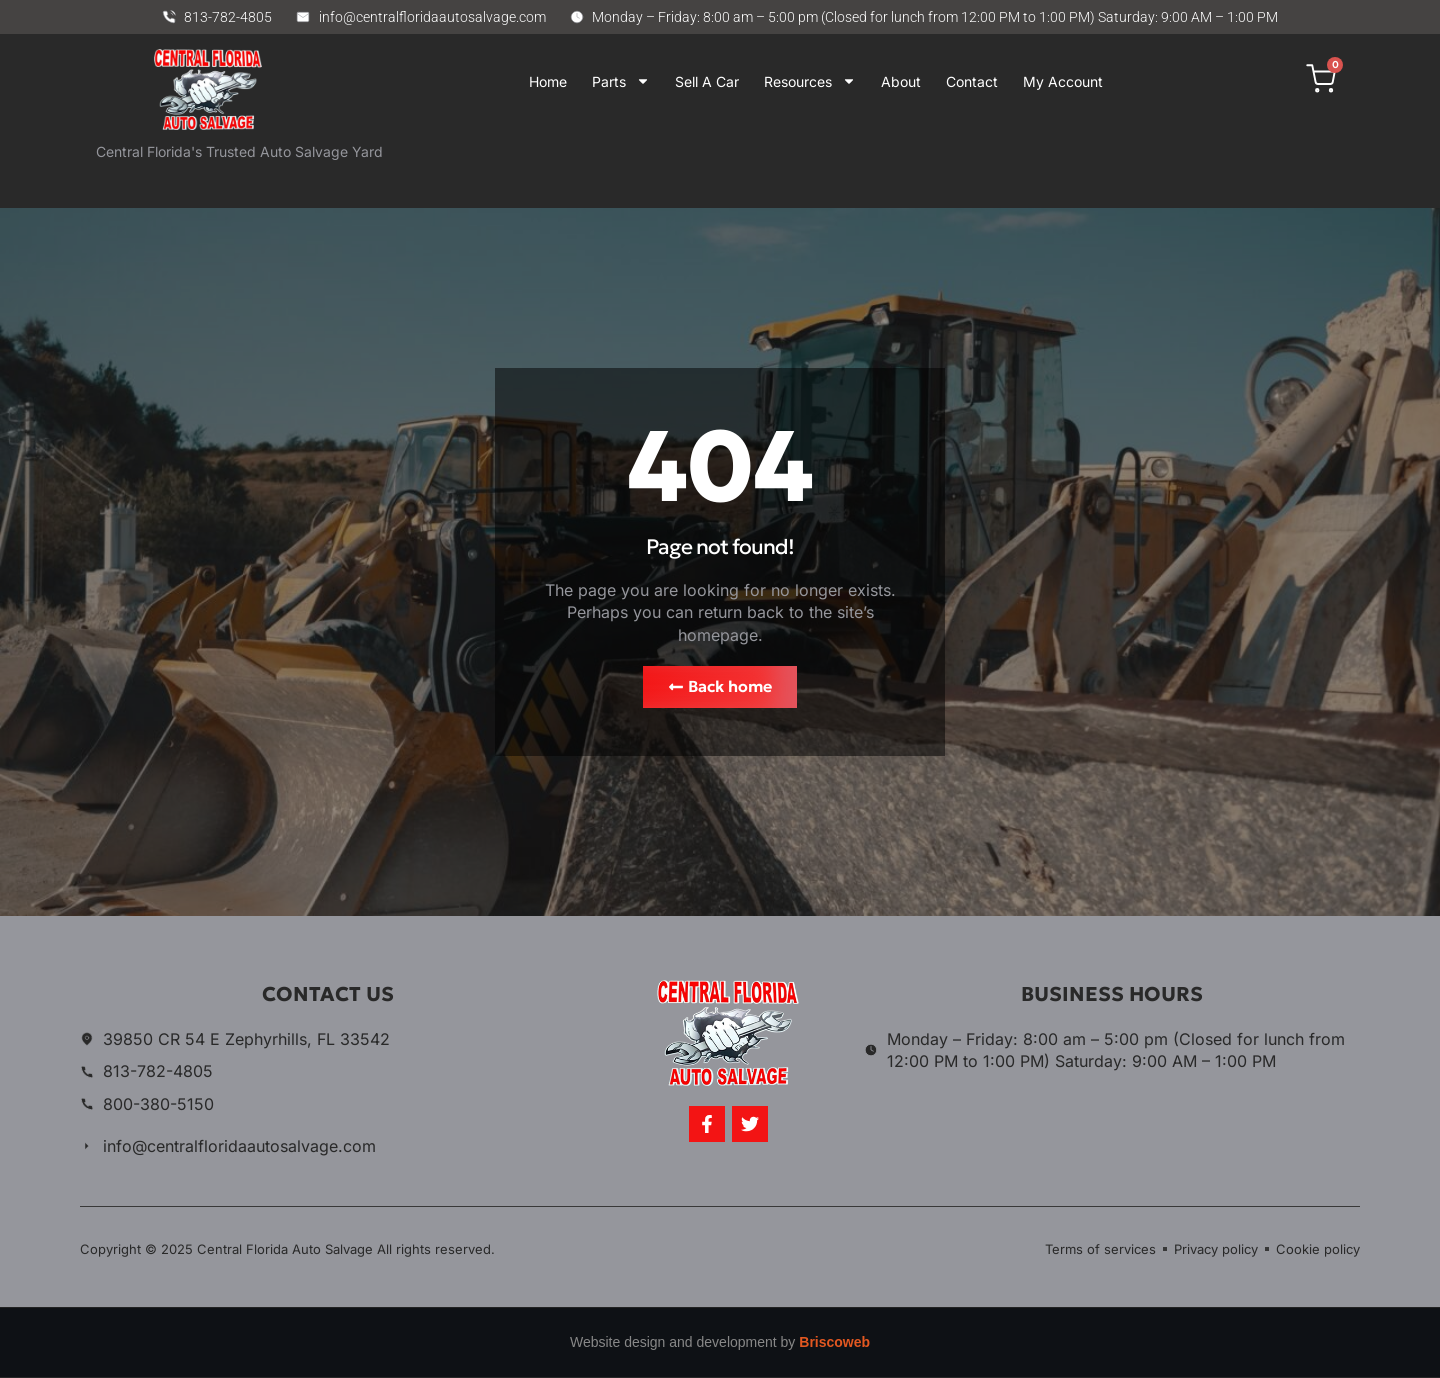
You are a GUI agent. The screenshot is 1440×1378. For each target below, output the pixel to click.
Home (548, 81)
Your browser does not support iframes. (799, 165)
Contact (972, 81)
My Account (1063, 81)
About (901, 81)
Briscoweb (834, 1343)
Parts (621, 81)
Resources (810, 81)
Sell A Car (707, 81)
